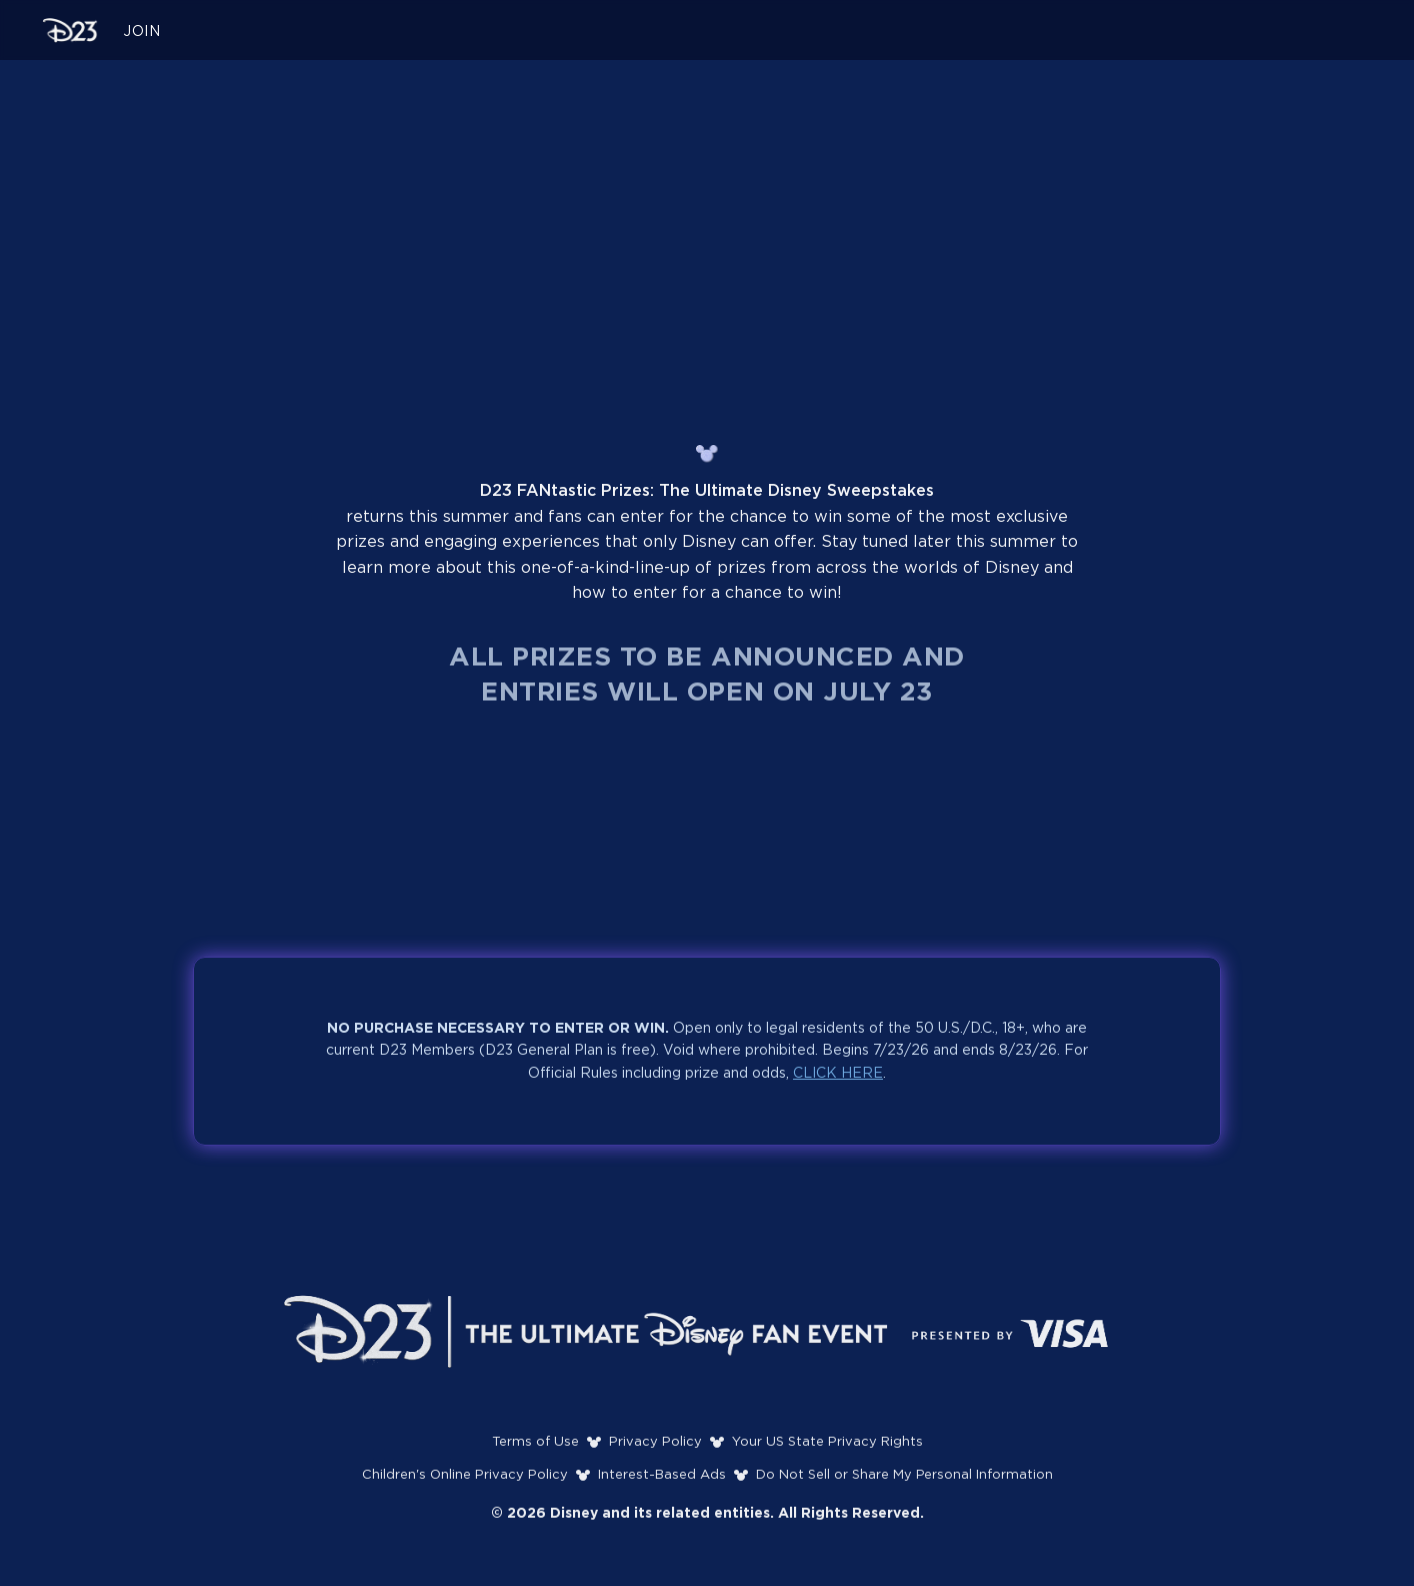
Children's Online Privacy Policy (465, 1480)
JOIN (142, 32)
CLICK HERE (838, 1079)
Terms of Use (535, 1447)
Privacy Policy (655, 1447)
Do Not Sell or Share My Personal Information (904, 1480)
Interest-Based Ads (662, 1480)
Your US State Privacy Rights (827, 1447)
